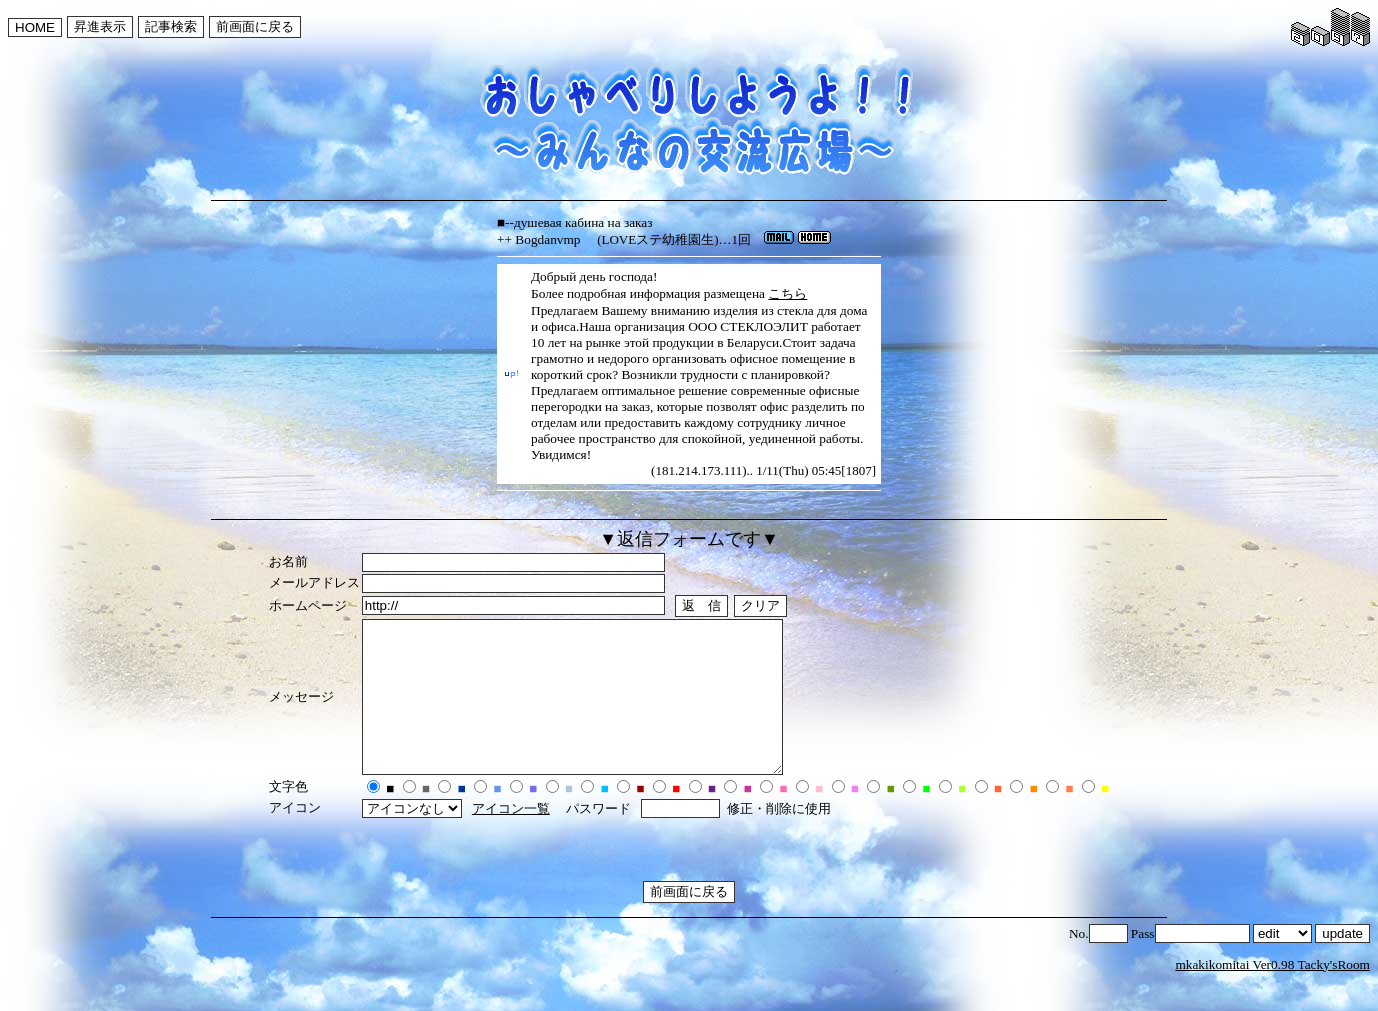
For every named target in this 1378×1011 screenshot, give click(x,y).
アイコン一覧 (511, 838)
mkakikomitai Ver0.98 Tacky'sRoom (1272, 994)
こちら (787, 293)
